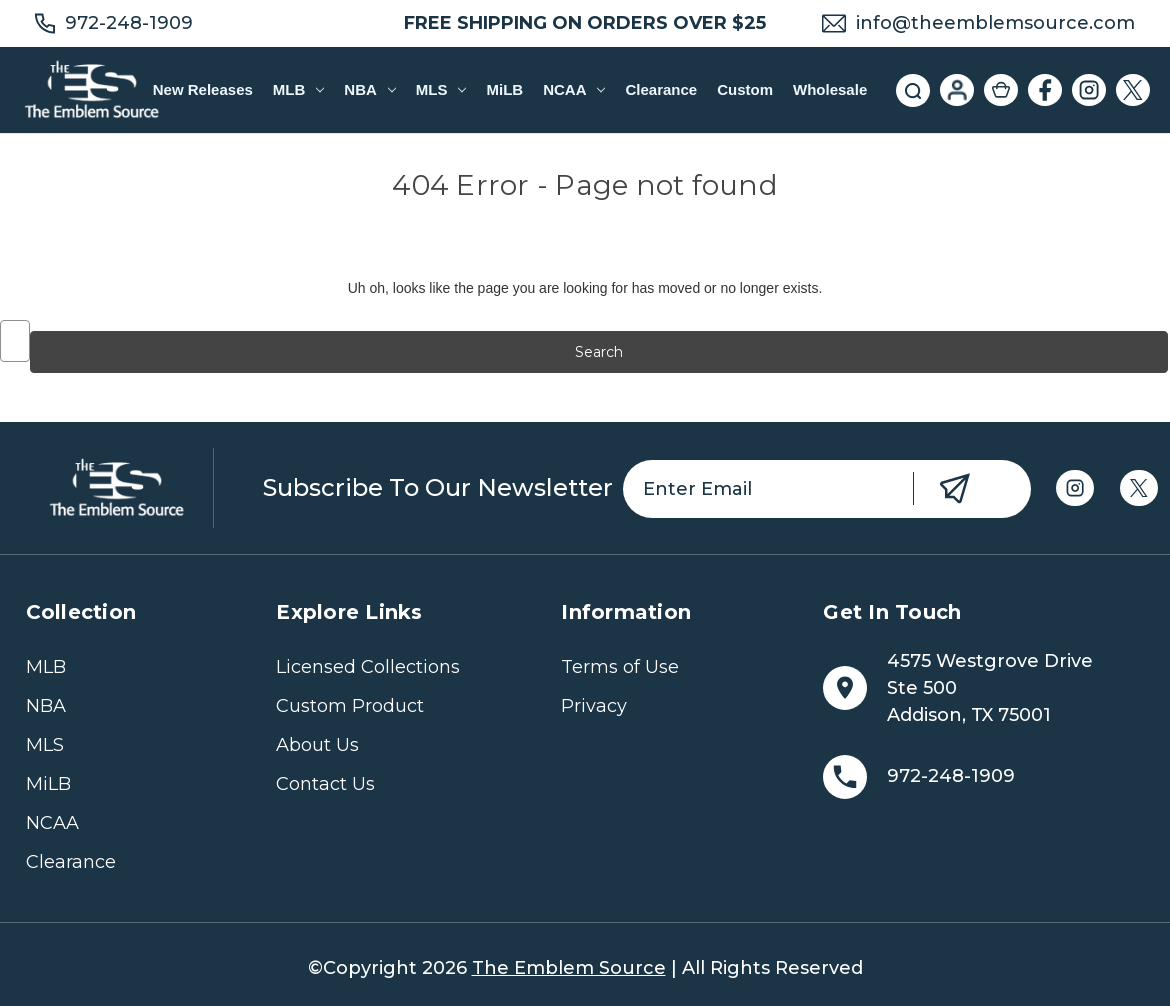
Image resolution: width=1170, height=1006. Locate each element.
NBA (369, 89)
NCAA (574, 89)
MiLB (504, 89)
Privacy (594, 706)
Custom (745, 89)
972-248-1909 (129, 23)
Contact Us (325, 784)
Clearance (661, 89)
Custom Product (350, 706)
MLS (441, 89)
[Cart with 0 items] (1001, 90)
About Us (317, 745)
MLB (298, 89)
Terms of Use (620, 667)
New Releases (203, 89)
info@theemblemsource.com (995, 23)
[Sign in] (957, 90)
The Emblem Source (569, 968)
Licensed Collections (368, 667)
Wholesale (830, 89)
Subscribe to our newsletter (438, 487)
